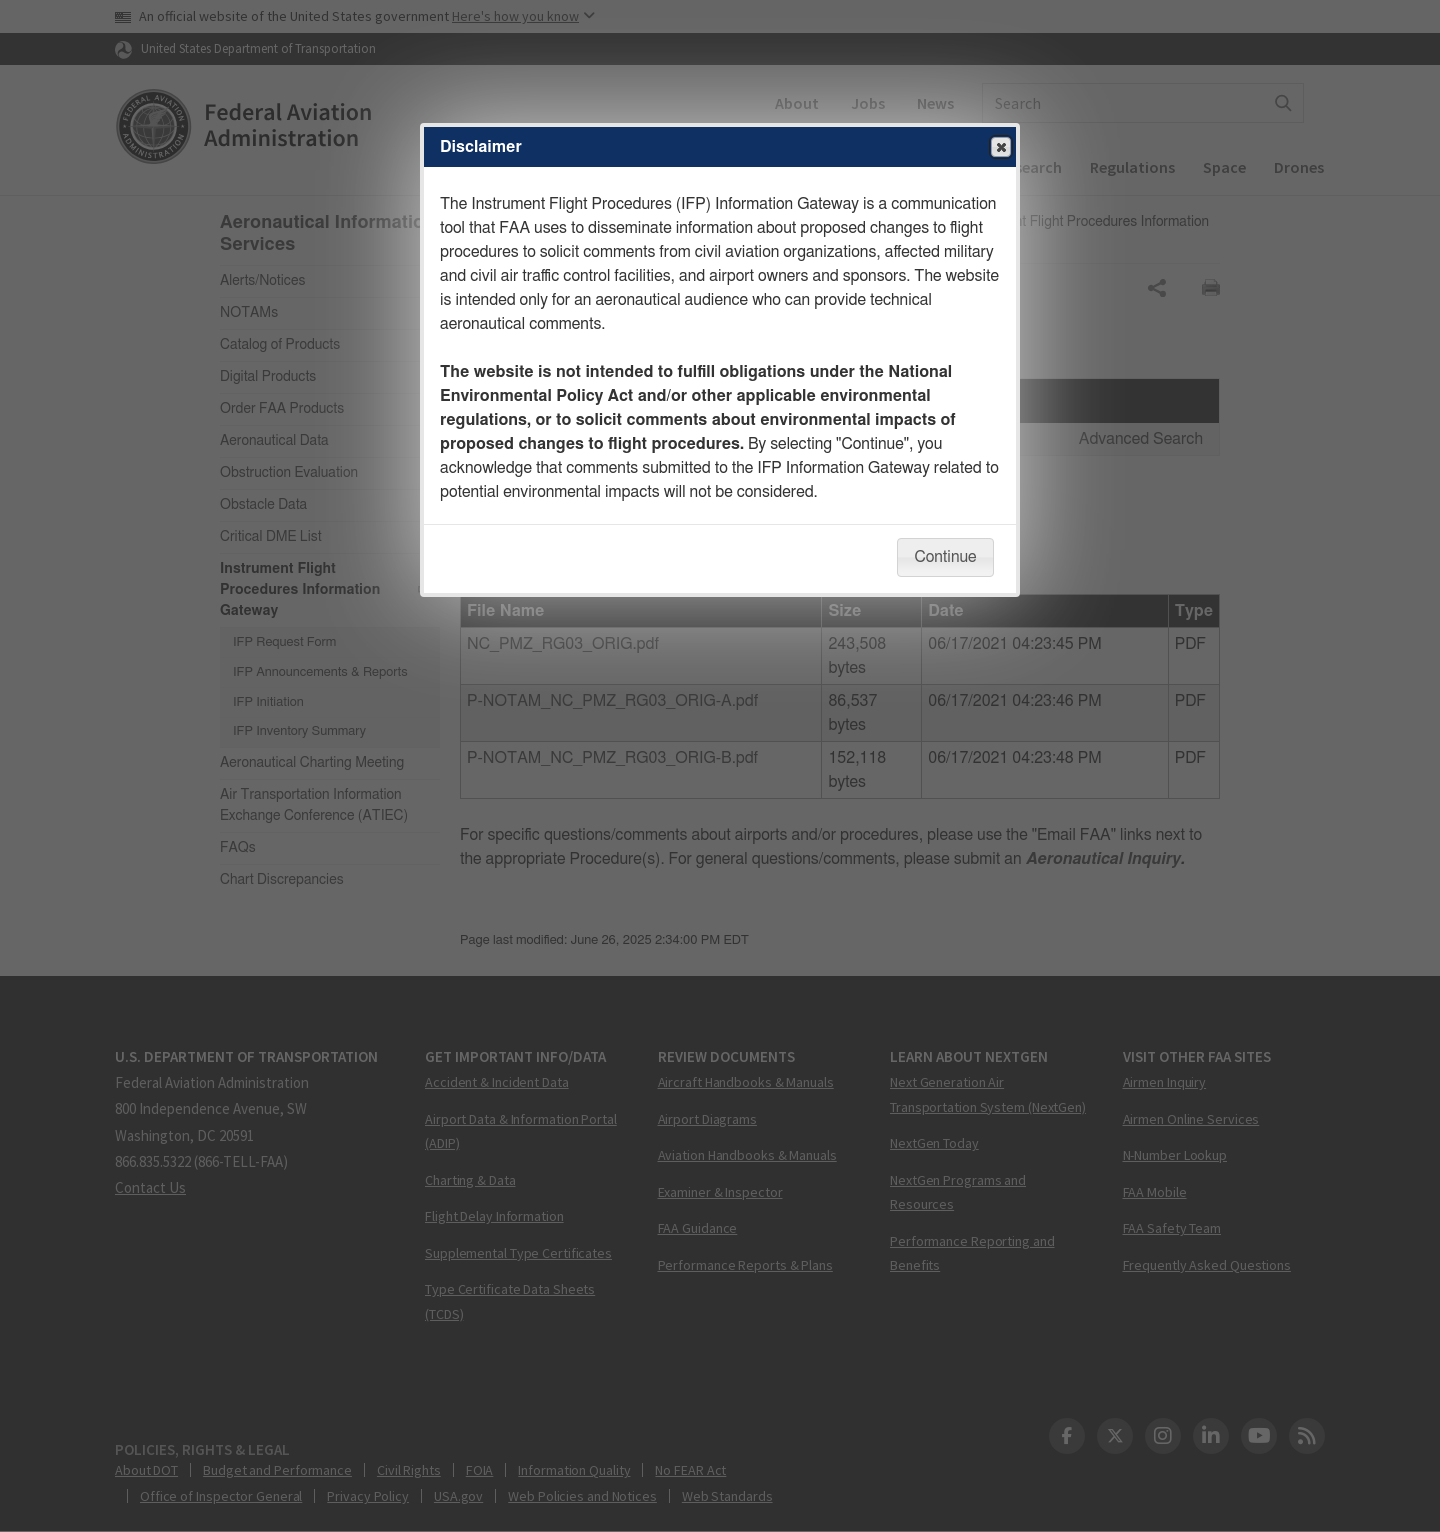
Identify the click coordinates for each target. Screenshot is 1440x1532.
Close (1000, 148)
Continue (945, 557)
